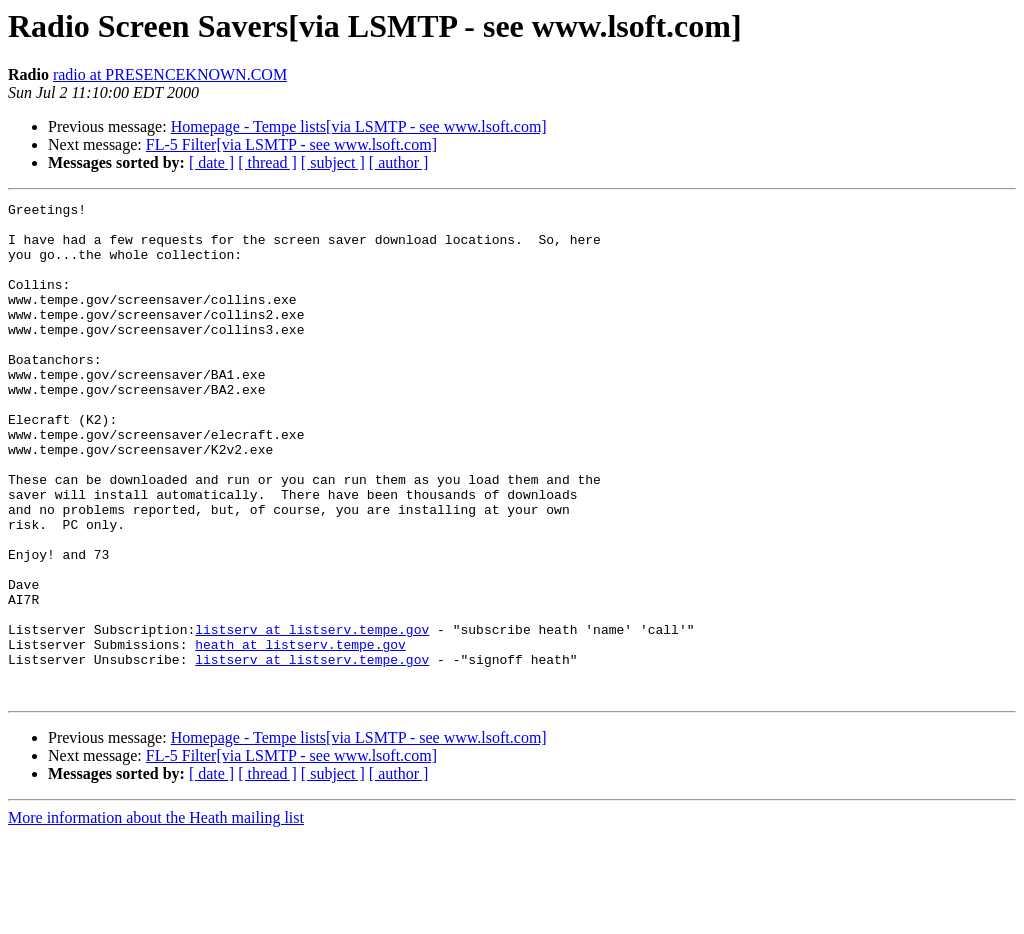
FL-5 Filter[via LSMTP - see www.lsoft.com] (291, 144)
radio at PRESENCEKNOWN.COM (170, 74)
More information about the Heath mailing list (156, 916)
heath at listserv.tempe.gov (300, 734)
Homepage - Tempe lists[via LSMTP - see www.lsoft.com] (359, 126)
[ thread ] (267, 162)
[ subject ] (333, 162)
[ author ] (399, 162)
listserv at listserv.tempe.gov (312, 716)
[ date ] (211, 162)
